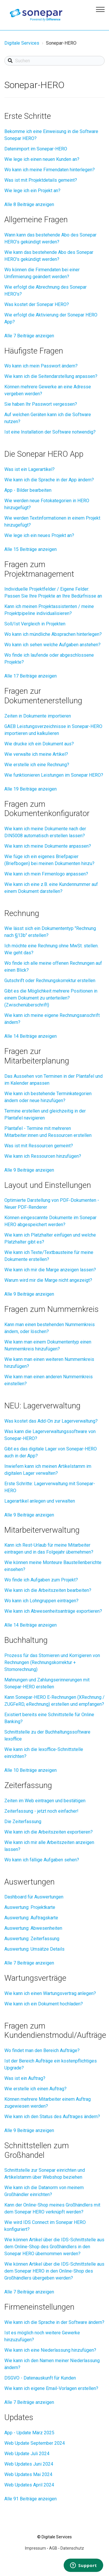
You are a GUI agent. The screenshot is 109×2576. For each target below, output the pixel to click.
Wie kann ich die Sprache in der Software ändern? (54, 2322)
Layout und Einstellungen (47, 1185)
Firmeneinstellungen (39, 2307)
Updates (18, 2417)
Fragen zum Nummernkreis (51, 1309)
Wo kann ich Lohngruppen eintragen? (41, 1600)
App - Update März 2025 (29, 2432)
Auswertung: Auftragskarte (31, 1917)
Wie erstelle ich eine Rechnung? (36, 764)
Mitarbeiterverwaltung (42, 1530)
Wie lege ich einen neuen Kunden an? (41, 159)
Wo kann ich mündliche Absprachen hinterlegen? (53, 634)
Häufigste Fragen (33, 351)
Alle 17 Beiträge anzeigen (30, 676)
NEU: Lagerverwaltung (42, 1405)
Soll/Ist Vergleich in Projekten (34, 624)
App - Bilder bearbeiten (27, 490)
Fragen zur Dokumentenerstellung (43, 696)
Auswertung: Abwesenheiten (33, 1928)
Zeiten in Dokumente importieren (37, 716)
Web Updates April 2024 (29, 2485)
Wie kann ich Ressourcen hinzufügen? (42, 1156)
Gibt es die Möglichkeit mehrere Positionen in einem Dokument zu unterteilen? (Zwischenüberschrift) (50, 998)
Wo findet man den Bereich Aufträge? (42, 2050)
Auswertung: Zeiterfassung (31, 1938)
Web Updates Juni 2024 (28, 2464)
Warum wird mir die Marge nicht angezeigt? (48, 1280)
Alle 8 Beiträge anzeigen (29, 204)
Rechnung (21, 913)
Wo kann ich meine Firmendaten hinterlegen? (49, 169)
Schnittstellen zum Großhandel (36, 2150)
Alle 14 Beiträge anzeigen (30, 1036)
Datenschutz (72, 2548)
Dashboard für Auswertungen (33, 1897)
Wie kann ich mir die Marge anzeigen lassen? (50, 1269)
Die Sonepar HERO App (43, 454)
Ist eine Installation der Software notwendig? (50, 432)
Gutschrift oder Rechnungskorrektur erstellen (49, 980)
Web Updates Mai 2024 (28, 2474)
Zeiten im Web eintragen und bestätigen (44, 1800)
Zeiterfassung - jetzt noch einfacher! (41, 1811)
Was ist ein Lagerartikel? (29, 469)
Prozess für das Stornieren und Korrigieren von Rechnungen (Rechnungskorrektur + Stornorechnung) (52, 1662)
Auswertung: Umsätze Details (34, 1949)
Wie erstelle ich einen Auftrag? (35, 2088)
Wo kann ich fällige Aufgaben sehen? (41, 1860)
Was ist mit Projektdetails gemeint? (40, 180)
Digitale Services (21, 43)
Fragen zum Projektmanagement (39, 569)
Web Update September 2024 (34, 2443)
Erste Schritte (27, 116)
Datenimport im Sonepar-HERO (35, 149)
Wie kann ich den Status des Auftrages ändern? (52, 2116)
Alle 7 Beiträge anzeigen (29, 335)
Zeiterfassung (28, 1785)
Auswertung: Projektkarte (29, 1907)
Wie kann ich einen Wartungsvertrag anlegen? (50, 1993)
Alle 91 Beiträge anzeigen (30, 2499)
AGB (53, 2548)
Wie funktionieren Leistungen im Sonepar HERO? (53, 775)
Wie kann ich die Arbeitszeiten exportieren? (48, 1832)
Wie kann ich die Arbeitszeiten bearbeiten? (47, 1590)
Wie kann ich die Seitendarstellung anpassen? (50, 376)
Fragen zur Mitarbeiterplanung (36, 1056)
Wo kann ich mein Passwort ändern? (41, 366)
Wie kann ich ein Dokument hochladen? (43, 2004)
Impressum (35, 2548)
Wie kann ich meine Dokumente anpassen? (47, 846)
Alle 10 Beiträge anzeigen (30, 1770)
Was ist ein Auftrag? (24, 2078)
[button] (99, 8)
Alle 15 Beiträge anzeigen (30, 549)
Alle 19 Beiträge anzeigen (30, 789)
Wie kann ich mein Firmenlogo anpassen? (46, 874)
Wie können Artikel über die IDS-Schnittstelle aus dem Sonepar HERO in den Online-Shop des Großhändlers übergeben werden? (54, 2271)
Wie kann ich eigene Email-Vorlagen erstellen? (51, 2388)
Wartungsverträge (35, 1978)
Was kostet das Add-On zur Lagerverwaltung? (51, 1421)
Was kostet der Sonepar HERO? (36, 304)
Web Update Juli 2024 (26, 2453)
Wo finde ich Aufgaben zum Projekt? (41, 1580)
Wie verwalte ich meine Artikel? (36, 754)
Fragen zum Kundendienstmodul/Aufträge (55, 2030)
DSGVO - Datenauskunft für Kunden (40, 2378)
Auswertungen (29, 1882)
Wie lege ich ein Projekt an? (32, 190)
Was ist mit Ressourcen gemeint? (38, 1145)
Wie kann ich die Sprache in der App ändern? (49, 480)
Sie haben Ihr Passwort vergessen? (40, 404)
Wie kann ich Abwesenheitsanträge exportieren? (53, 1611)
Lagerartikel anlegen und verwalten (39, 1501)
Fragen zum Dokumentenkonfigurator (47, 809)
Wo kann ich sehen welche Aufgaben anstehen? (52, 644)
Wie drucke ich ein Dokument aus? (39, 744)
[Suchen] (54, 60)
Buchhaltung (26, 1640)
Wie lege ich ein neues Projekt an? (39, 535)
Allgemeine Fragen (36, 219)
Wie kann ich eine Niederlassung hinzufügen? (50, 2350)
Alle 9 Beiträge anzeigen (29, 1170)
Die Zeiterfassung (22, 1821)
